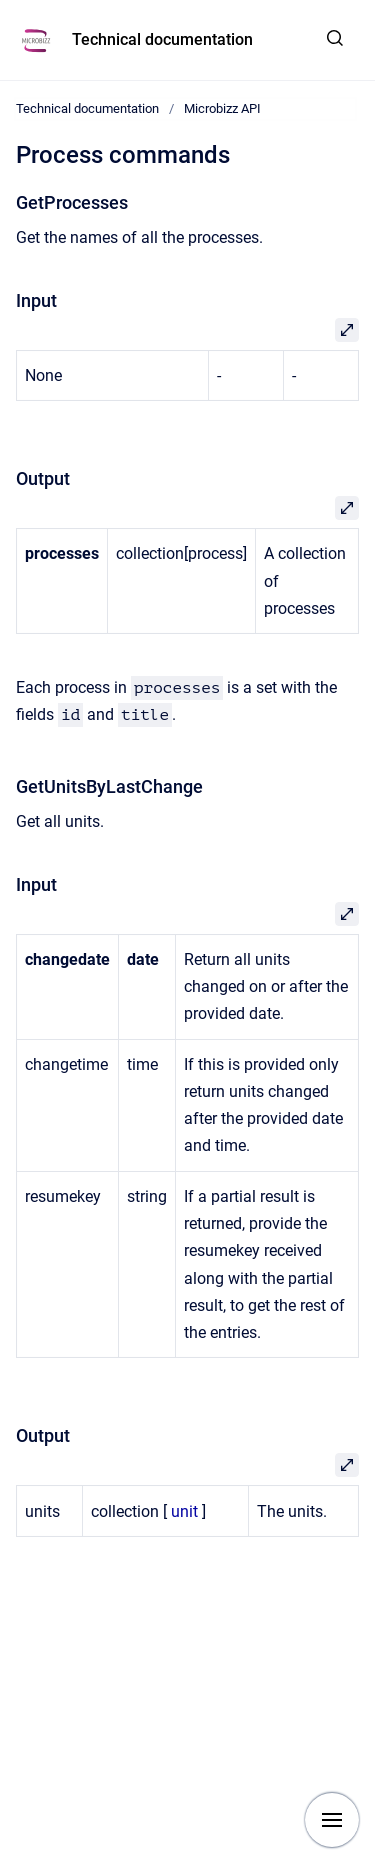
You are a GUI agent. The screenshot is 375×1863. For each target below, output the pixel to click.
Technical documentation (162, 39)
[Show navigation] (332, 1820)
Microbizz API (222, 108)
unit (184, 1511)
